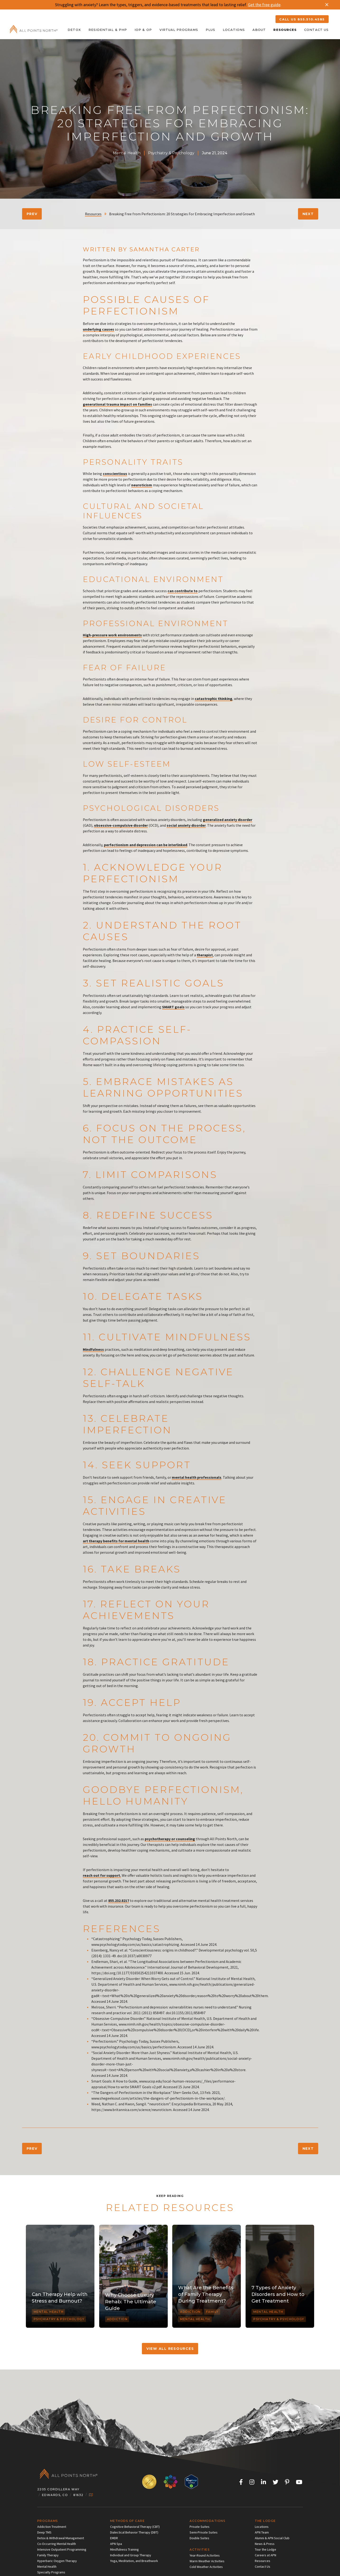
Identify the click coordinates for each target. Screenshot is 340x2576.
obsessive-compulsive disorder (121, 825)
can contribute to (183, 590)
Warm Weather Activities (207, 2561)
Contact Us (316, 30)
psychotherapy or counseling (170, 1838)
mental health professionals (196, 1477)
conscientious (115, 473)
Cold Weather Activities (206, 2567)
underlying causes (98, 329)
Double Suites (199, 2538)
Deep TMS (44, 2532)
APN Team (262, 2532)
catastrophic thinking (213, 698)
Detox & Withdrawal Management (60, 2538)
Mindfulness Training (124, 2549)
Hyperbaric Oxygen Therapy (57, 2561)
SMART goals (173, 1006)
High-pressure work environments (112, 635)
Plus (210, 30)
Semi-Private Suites (204, 2532)
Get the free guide (264, 4)
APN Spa (116, 2544)
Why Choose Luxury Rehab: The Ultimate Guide (130, 2301)
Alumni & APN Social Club (272, 2538)
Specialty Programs (51, 2572)
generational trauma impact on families (117, 404)
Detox (74, 30)
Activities (200, 2549)
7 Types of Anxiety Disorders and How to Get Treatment (278, 2294)
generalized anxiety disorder (227, 819)
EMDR (114, 2538)
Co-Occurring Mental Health (56, 2544)
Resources (285, 30)
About (259, 30)
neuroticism (141, 485)
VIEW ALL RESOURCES (170, 2348)
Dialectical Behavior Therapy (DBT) (134, 2532)
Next (308, 214)
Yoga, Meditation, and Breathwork (134, 2561)
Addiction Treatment (51, 2526)
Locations (234, 30)
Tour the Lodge (265, 2549)
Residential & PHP (107, 30)
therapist (205, 955)
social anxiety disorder (186, 825)
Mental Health (126, 153)
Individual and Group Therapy (130, 2555)
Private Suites (200, 2526)
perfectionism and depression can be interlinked (145, 844)
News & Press (265, 2544)
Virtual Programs (178, 30)
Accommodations (207, 2521)
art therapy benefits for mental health (116, 1541)
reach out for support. (102, 1875)
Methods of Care (127, 2521)
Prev (32, 214)
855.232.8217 (118, 1900)
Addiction (117, 2319)
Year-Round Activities (205, 2555)
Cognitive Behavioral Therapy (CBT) (135, 2526)
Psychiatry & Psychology (171, 153)
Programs (47, 2521)
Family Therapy (48, 2555)
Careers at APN (265, 2555)
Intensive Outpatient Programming (61, 2549)
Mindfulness (93, 1349)
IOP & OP (143, 30)
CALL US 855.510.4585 (302, 19)
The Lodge (265, 2521)
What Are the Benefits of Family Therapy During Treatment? (205, 2294)
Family (212, 2311)
